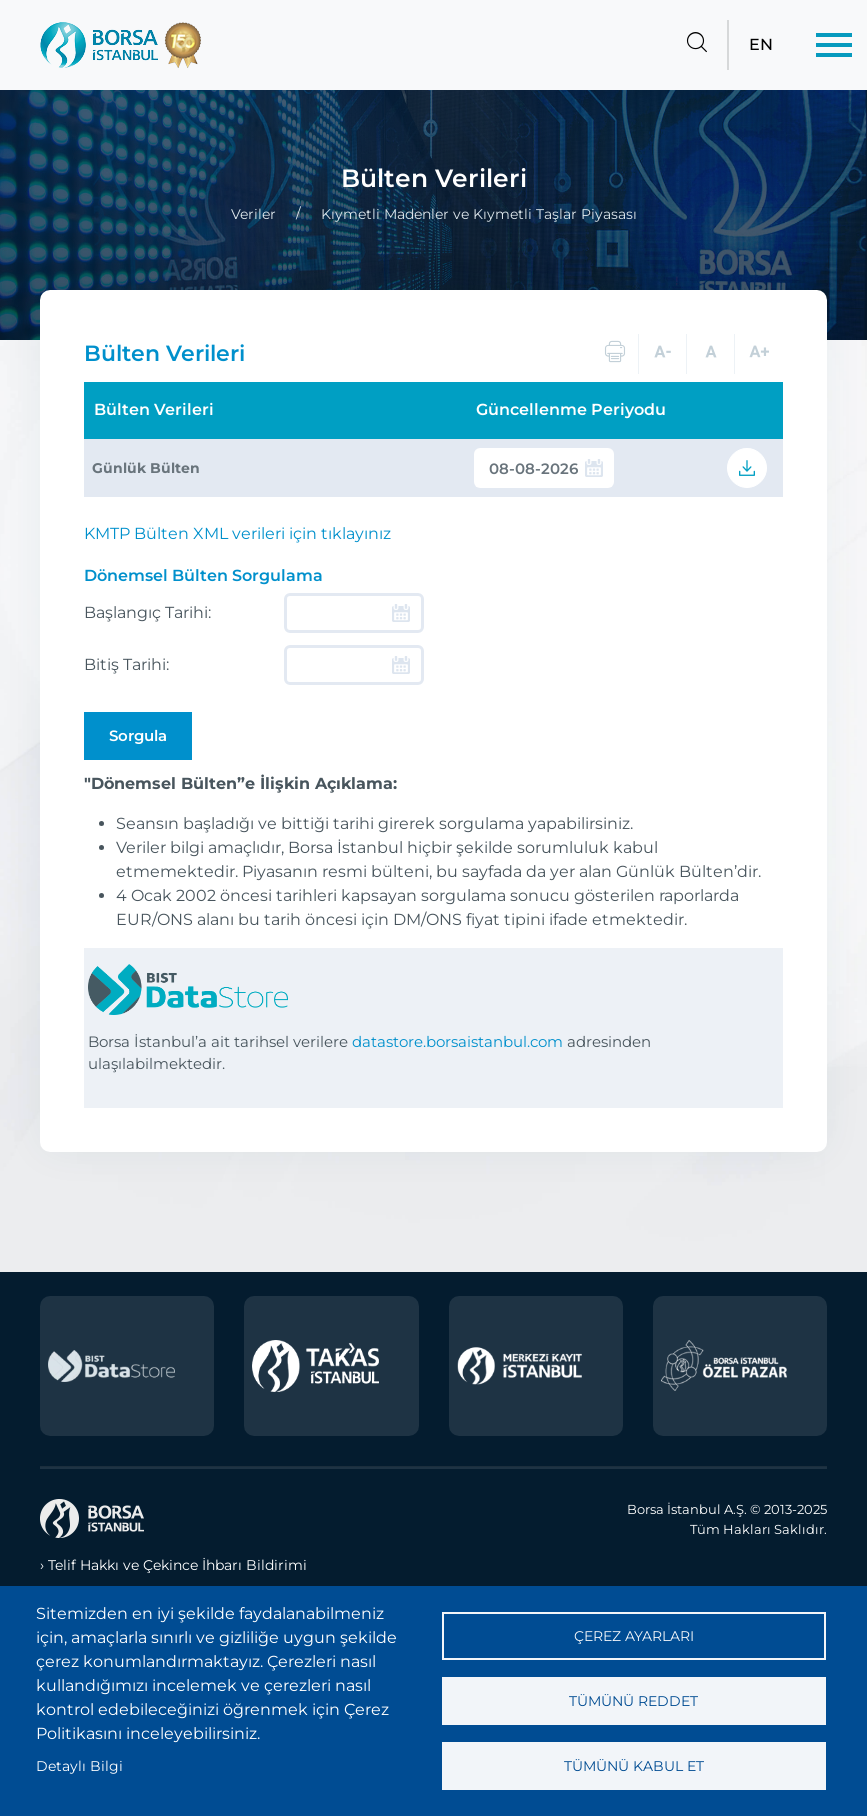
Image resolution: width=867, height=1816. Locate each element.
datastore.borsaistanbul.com (457, 1041)
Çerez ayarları (634, 1636)
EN (761, 44)
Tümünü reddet (633, 1701)
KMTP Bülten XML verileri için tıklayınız (237, 533)
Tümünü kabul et (634, 1766)
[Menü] (834, 45)
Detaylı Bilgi (79, 1766)
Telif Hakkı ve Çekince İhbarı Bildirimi (177, 1565)
